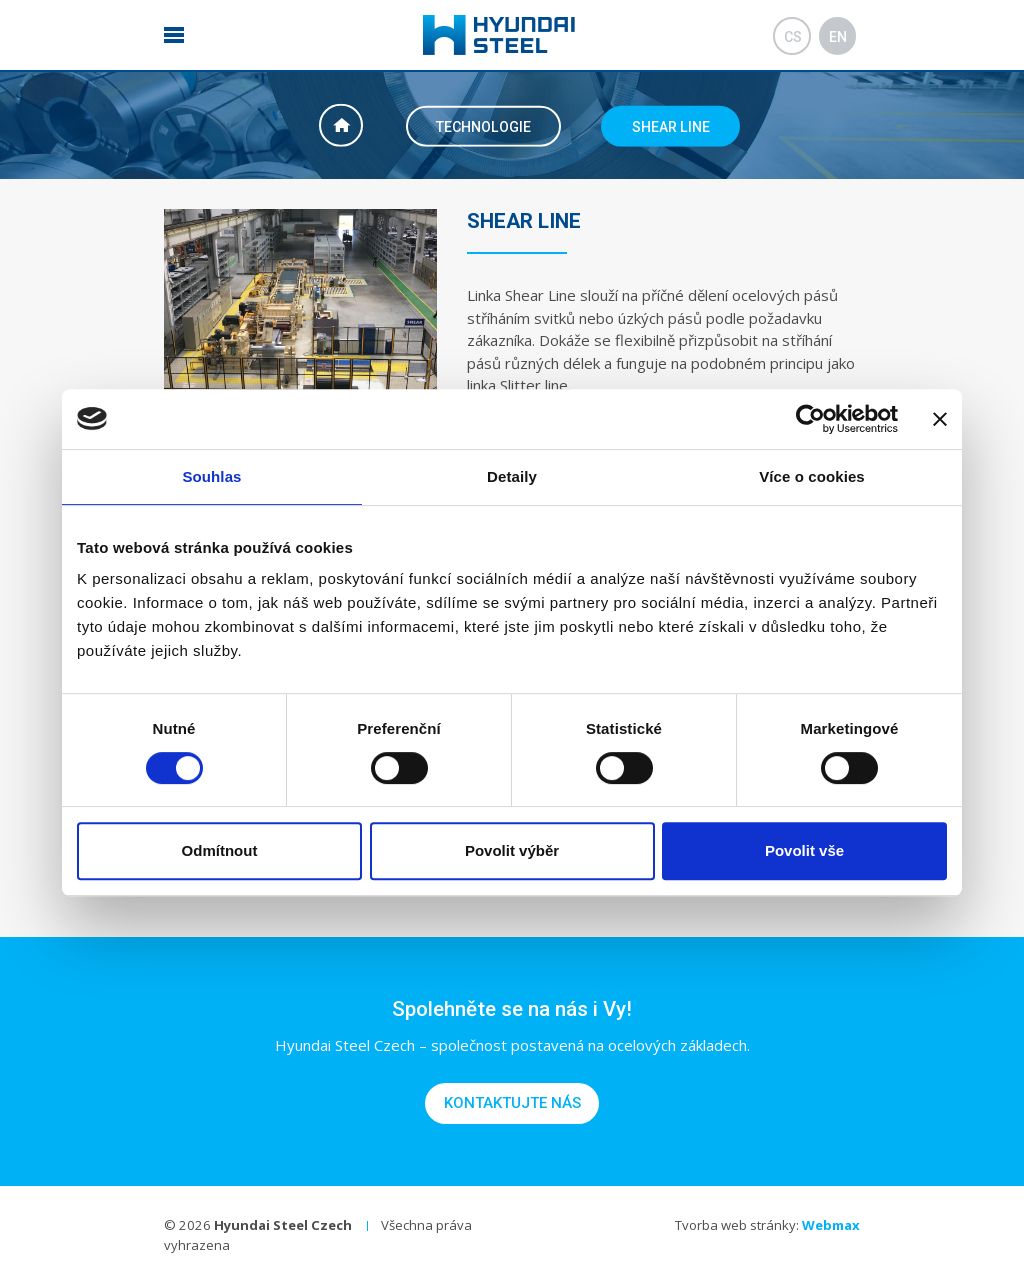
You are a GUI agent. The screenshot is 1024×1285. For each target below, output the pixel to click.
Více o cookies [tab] (812, 476)
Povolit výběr (512, 850)
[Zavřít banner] (940, 419)
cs (793, 37)
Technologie (483, 126)
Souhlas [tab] (211, 476)
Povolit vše (804, 850)
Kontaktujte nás (512, 1103)
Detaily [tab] (512, 476)
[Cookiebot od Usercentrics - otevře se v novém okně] (810, 419)
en (838, 37)
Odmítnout (220, 850)
